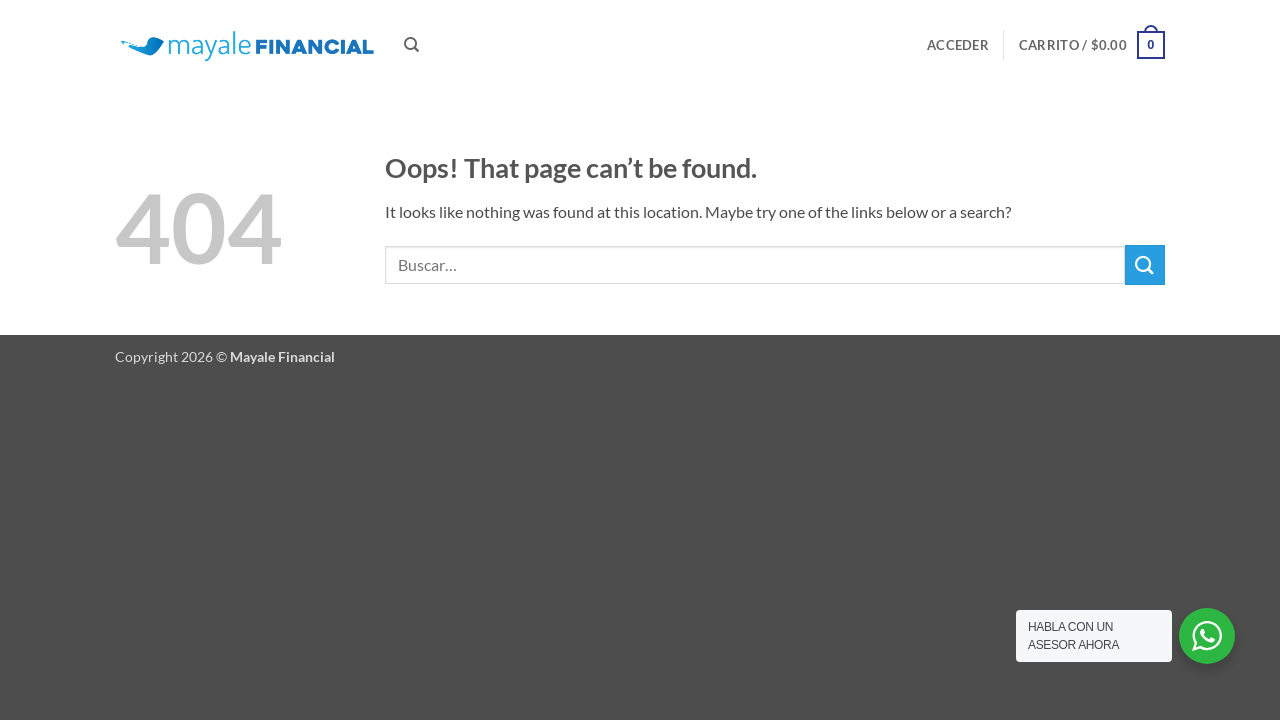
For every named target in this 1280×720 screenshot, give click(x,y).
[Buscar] (411, 45)
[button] (958, 45)
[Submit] (1145, 264)
